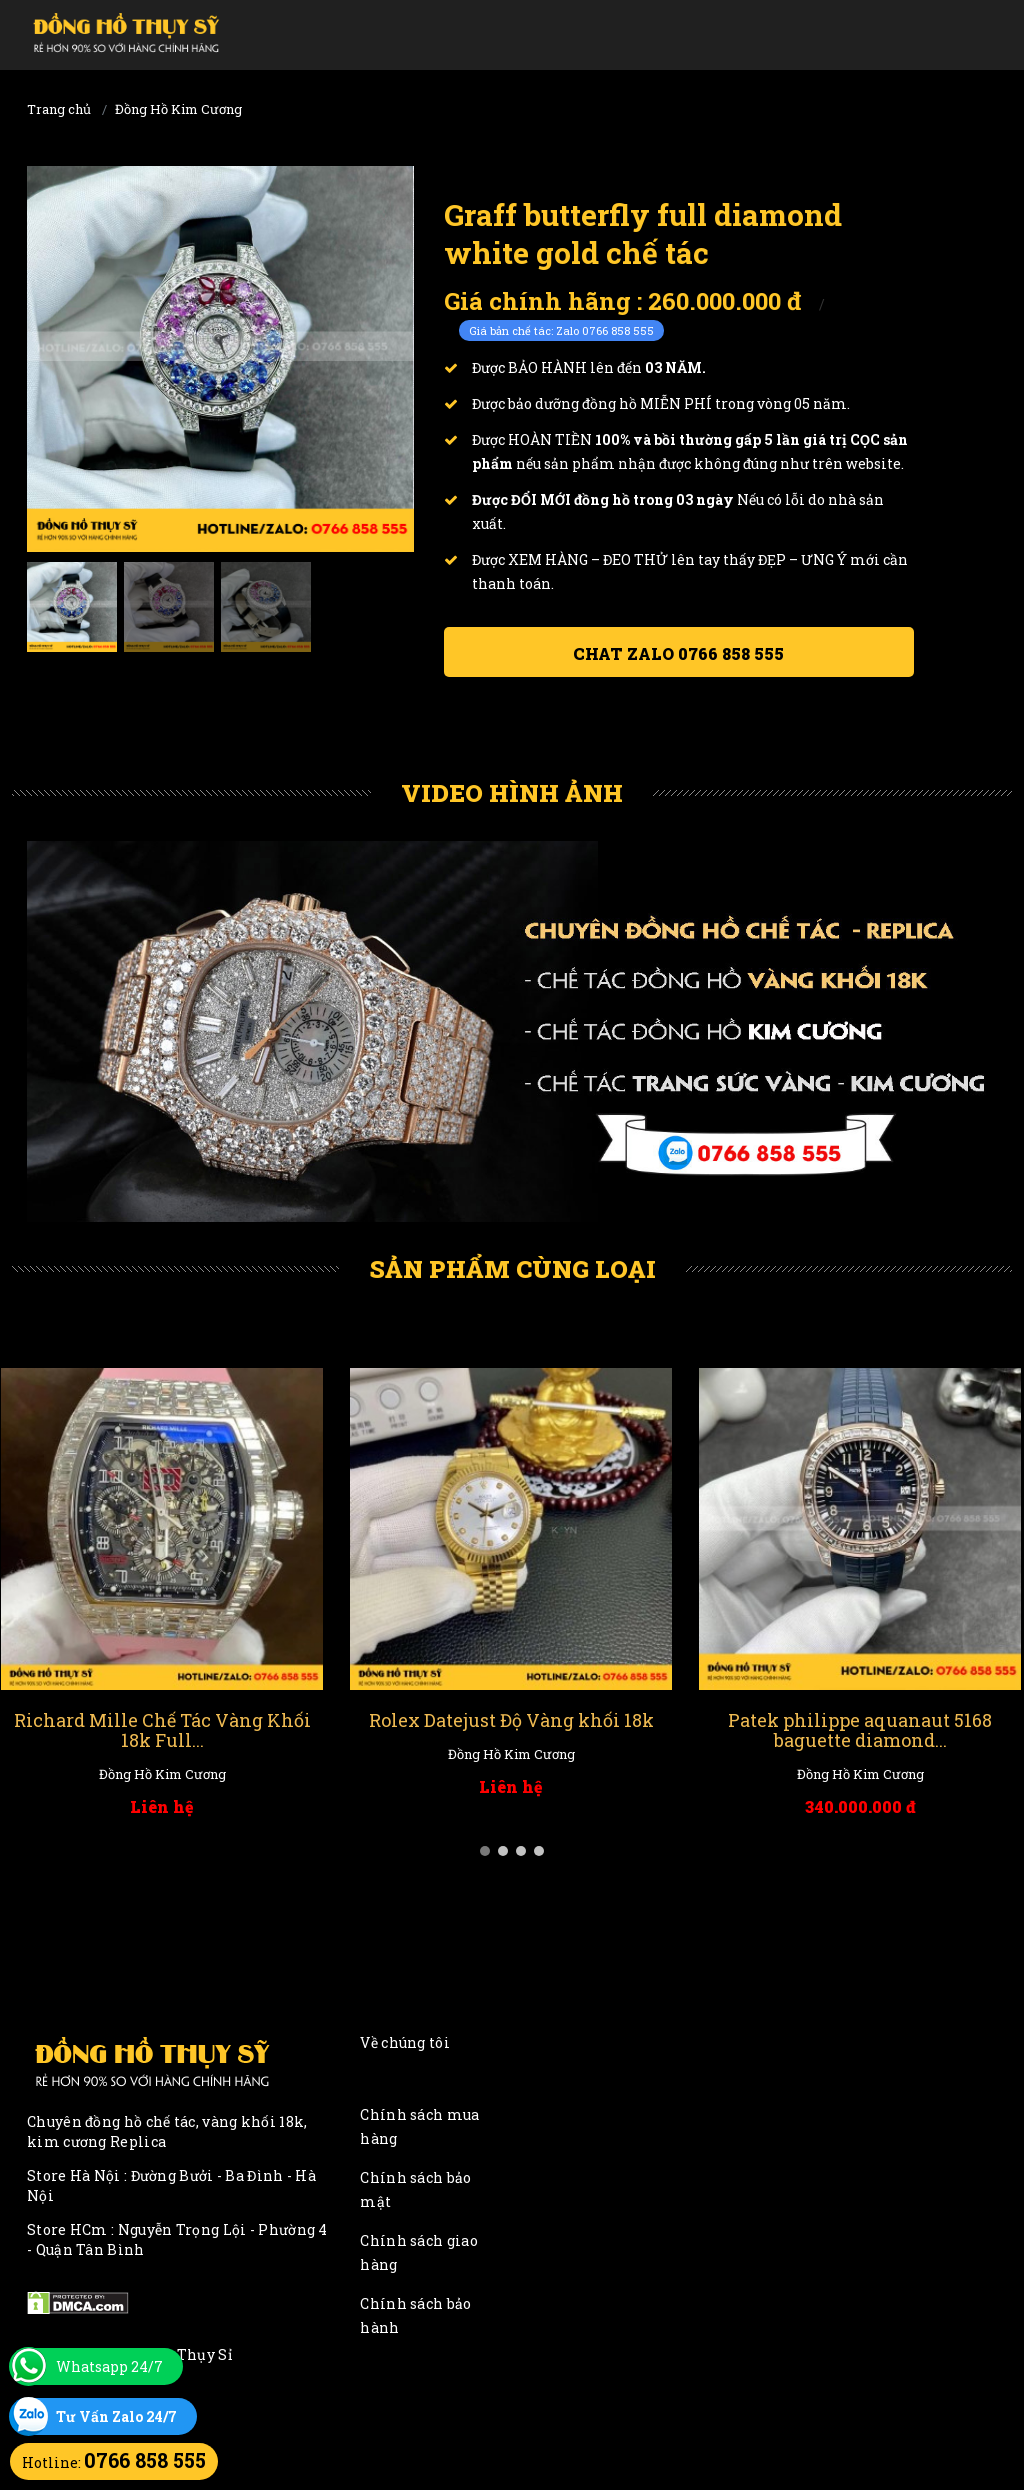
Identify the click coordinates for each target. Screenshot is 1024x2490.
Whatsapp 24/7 (109, 2366)
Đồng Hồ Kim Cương (178, 109)
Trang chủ (59, 109)
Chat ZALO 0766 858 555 (678, 653)
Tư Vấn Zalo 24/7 (116, 2416)
